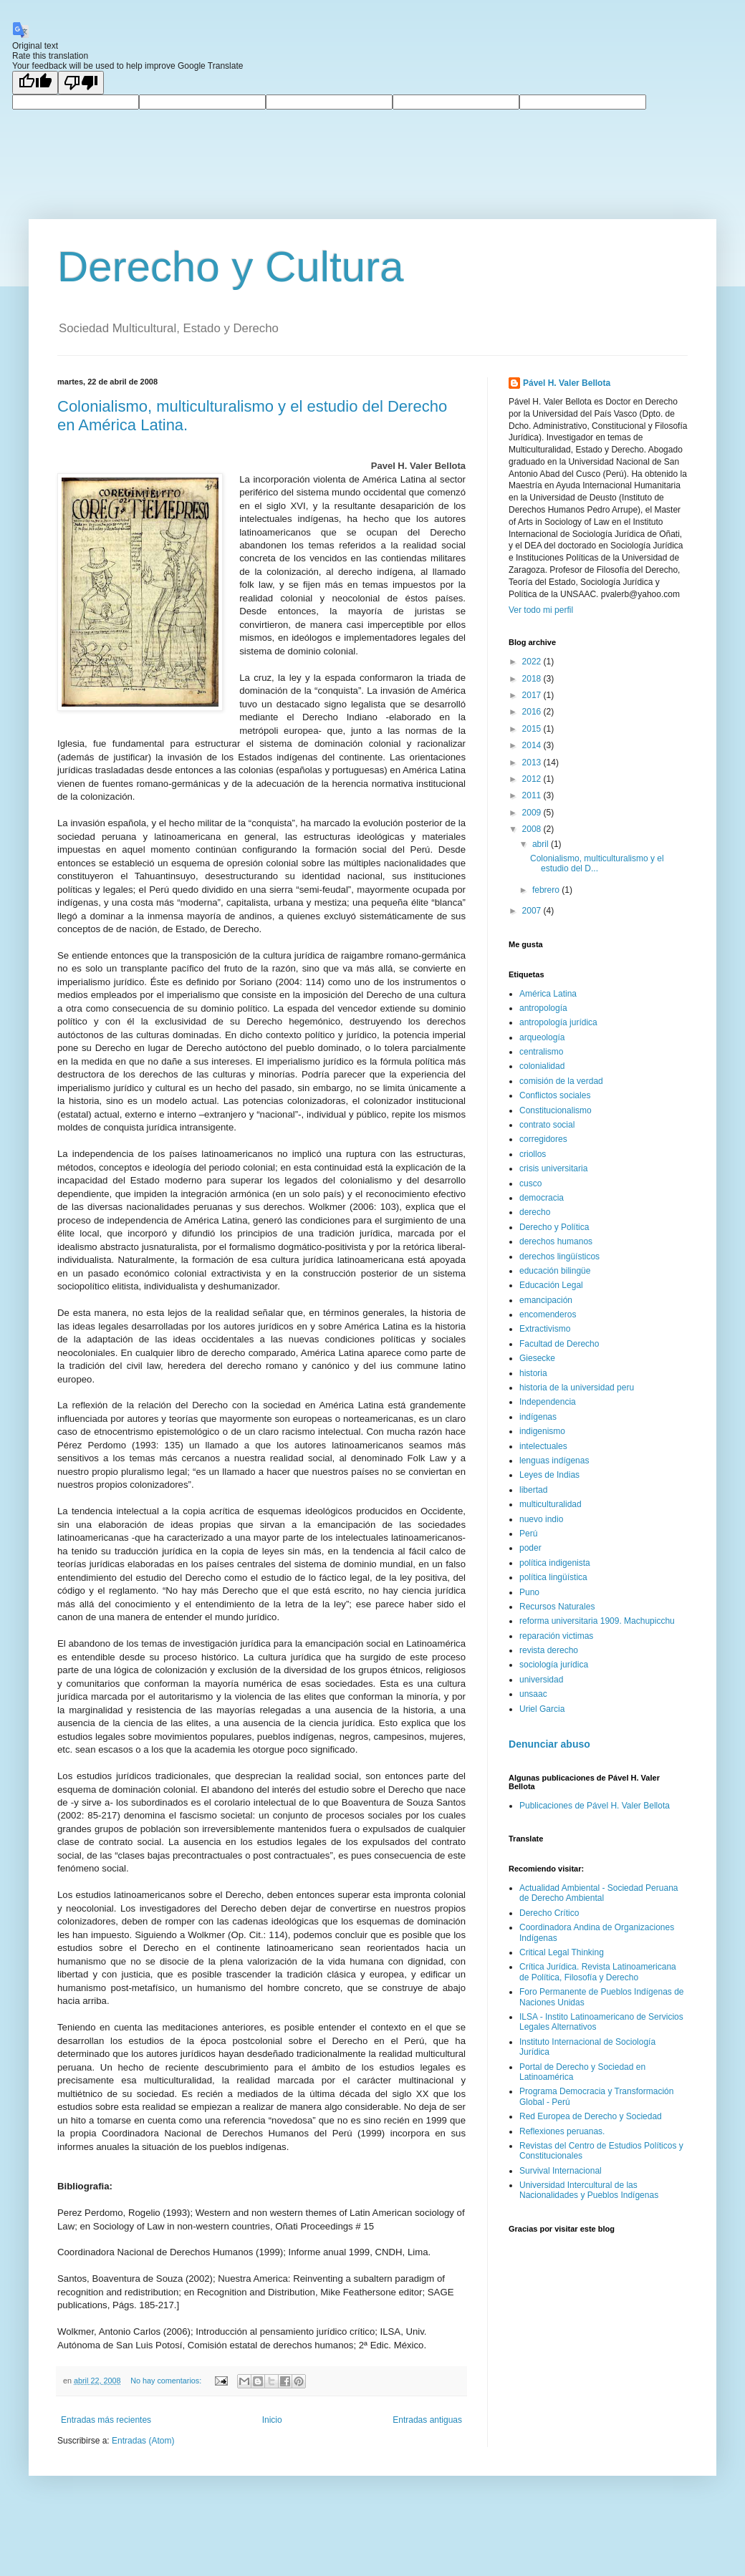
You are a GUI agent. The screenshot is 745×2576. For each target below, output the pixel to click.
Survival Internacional (560, 2171)
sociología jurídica (553, 1665)
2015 (533, 729)
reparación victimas (556, 1636)
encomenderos (547, 1314)
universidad (541, 1680)
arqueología (541, 1037)
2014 (533, 745)
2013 (533, 762)
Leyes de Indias (549, 1475)
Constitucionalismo (555, 1110)
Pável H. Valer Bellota (566, 383)
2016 (533, 712)
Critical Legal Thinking (561, 1952)
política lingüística (553, 1577)
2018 (533, 679)
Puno (529, 1592)
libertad (533, 1490)
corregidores (543, 1139)
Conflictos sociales (554, 1095)
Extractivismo (544, 1329)
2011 (533, 795)
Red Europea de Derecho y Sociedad (590, 2116)
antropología (543, 1008)
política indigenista (554, 1563)
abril (541, 844)
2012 (533, 779)
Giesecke (537, 1358)
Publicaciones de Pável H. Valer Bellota (594, 1806)
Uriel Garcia (541, 1709)
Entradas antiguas (427, 2420)
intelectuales (543, 1446)
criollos (532, 1154)
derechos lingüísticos (559, 1256)
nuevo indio (541, 1519)
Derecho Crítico (549, 1913)
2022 (533, 662)
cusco (530, 1183)
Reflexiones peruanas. (562, 2131)
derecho (534, 1212)
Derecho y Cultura (230, 267)
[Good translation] (35, 83)
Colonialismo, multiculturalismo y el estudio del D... (597, 863)
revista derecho (548, 1650)
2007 (533, 911)
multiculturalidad (550, 1504)
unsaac (533, 1694)
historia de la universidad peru (576, 1388)
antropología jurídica (558, 1022)
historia (533, 1373)
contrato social (547, 1125)
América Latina (548, 994)
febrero (547, 890)
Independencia (547, 1402)
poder (530, 1548)
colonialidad (541, 1066)
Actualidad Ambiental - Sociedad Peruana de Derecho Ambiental (598, 1893)
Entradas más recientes (106, 2420)
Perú (528, 1534)
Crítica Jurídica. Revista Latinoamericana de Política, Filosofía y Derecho (597, 1972)
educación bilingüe (554, 1271)
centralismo (541, 1052)
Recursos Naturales (557, 1607)
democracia (541, 1198)
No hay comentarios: (166, 2380)
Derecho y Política (554, 1227)
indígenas (538, 1417)
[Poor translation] (81, 83)
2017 (533, 695)
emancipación (545, 1300)
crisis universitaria (553, 1168)
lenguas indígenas (554, 1461)
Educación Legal (551, 1285)
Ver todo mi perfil (541, 610)
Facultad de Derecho (559, 1344)
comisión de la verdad (561, 1081)
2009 (533, 813)
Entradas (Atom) (143, 2441)
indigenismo (542, 1431)
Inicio (272, 2420)
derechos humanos (555, 1241)
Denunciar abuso (549, 1744)
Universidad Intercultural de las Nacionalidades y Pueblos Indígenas (588, 2190)
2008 (533, 829)
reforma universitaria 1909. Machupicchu (597, 1621)
